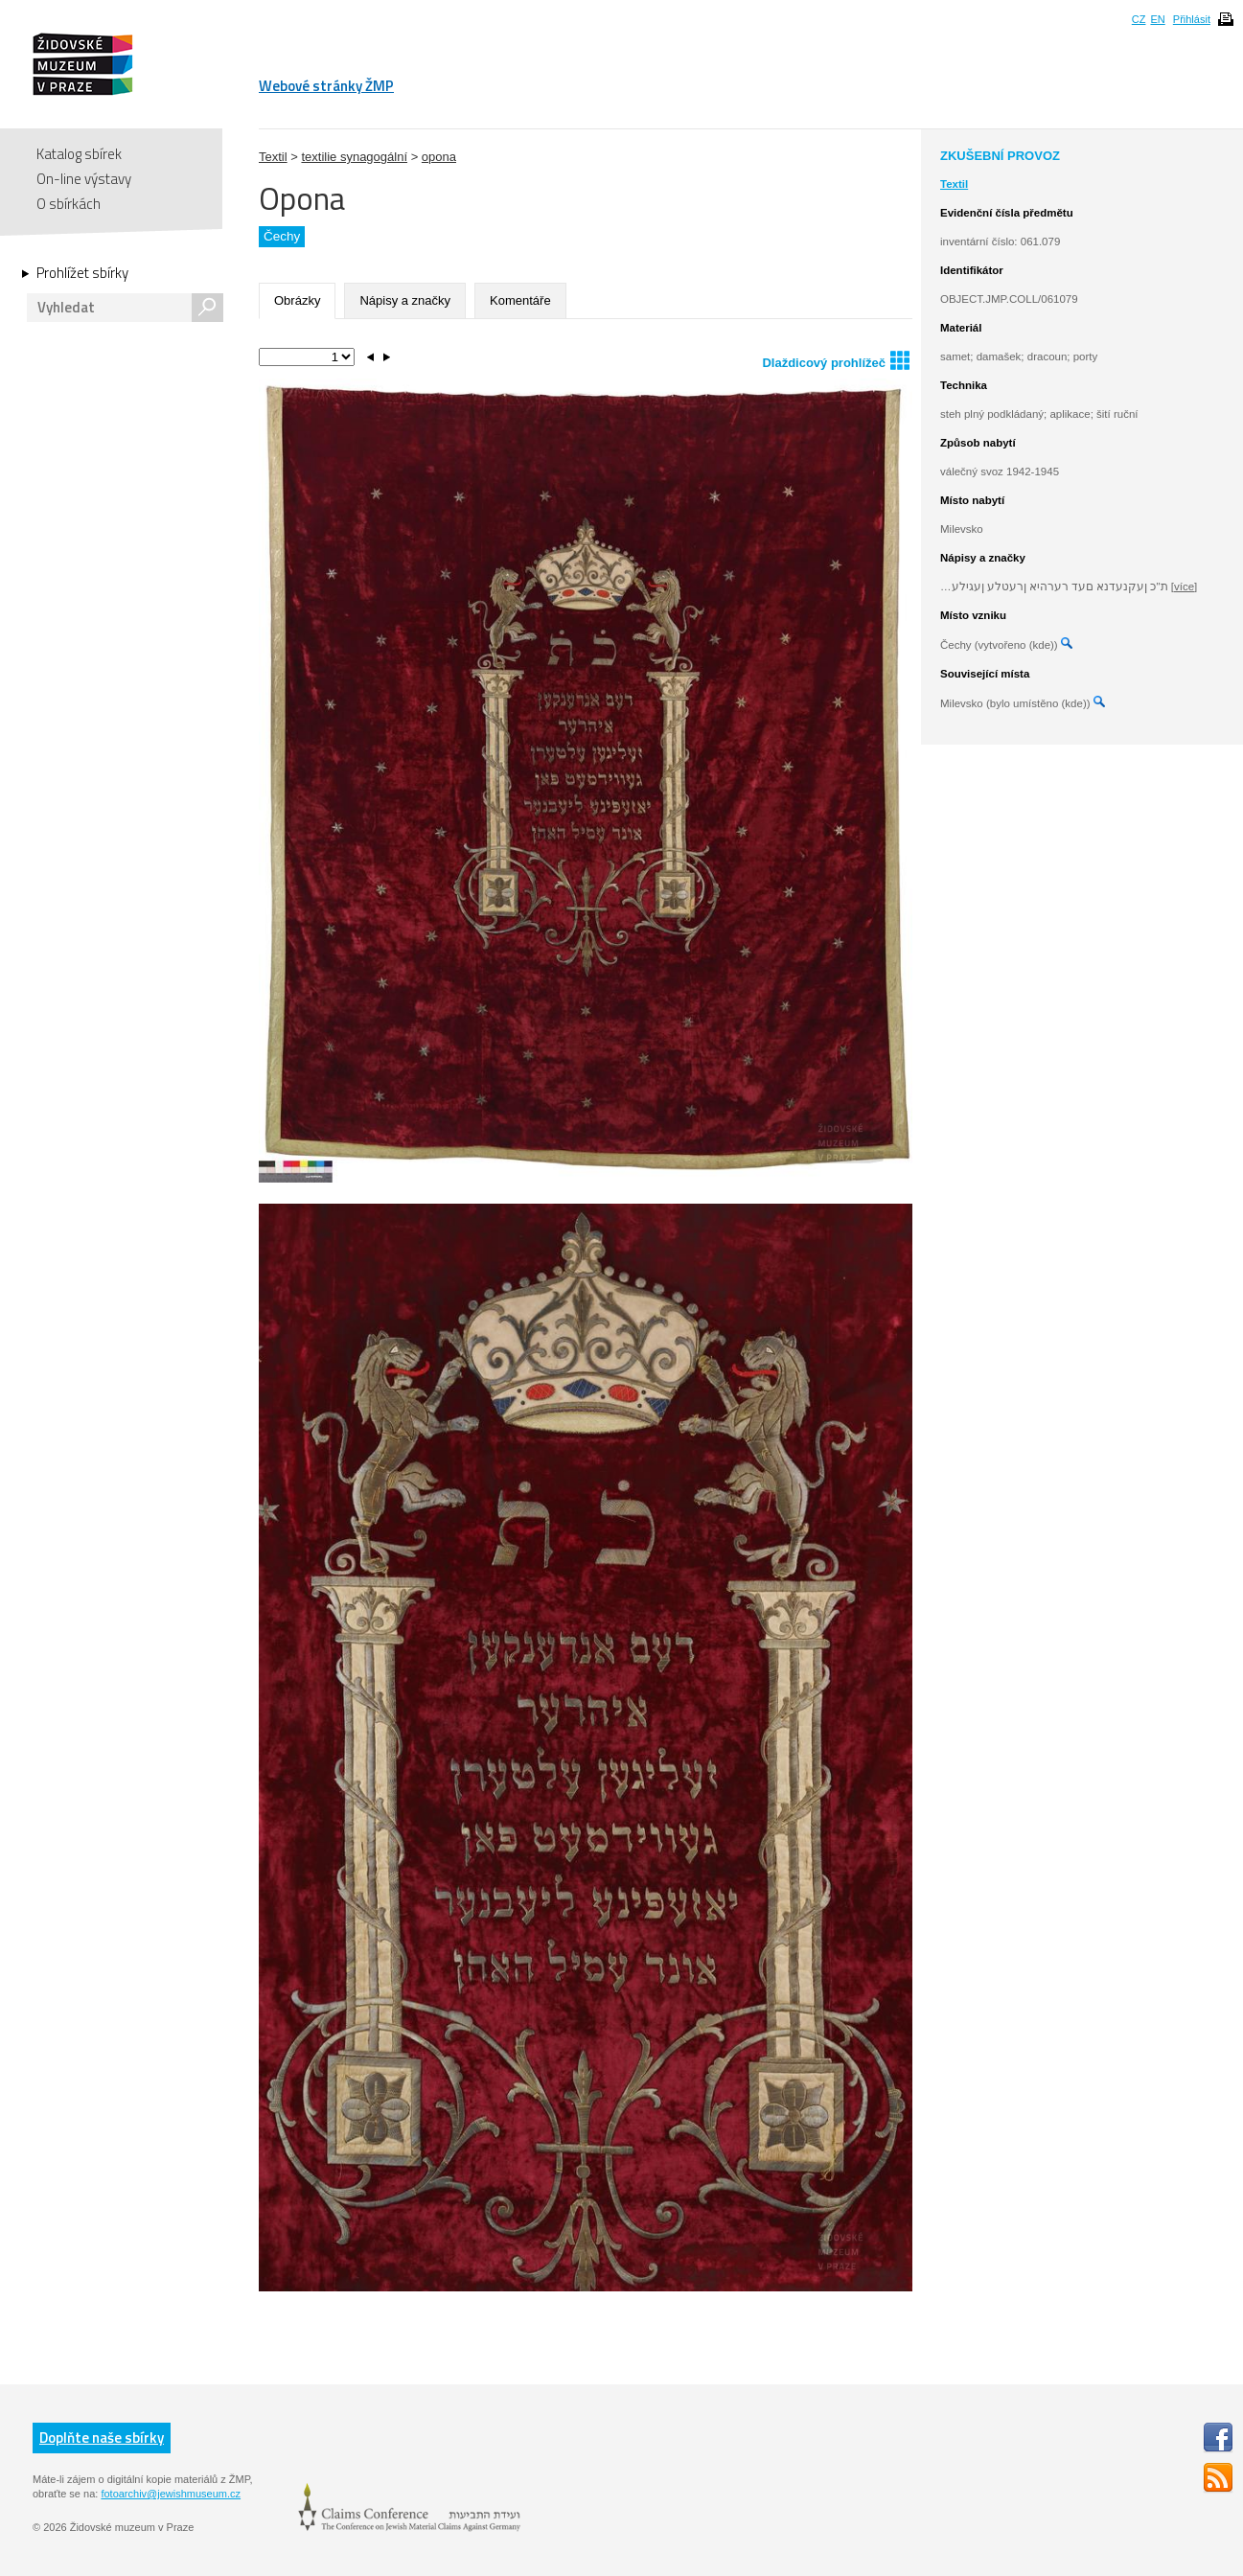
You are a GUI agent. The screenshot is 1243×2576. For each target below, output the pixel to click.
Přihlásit (1191, 19)
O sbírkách (68, 204)
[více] (1184, 586)
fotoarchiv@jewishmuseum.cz (171, 2493)
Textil (273, 157)
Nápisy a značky (404, 300)
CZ (1139, 19)
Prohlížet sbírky (82, 273)
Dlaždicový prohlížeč (835, 360)
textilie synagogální (354, 157)
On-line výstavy (83, 179)
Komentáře (520, 300)
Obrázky (297, 300)
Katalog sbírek (79, 154)
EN (1157, 19)
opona (439, 157)
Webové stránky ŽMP (326, 86)
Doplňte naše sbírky (101, 2437)
